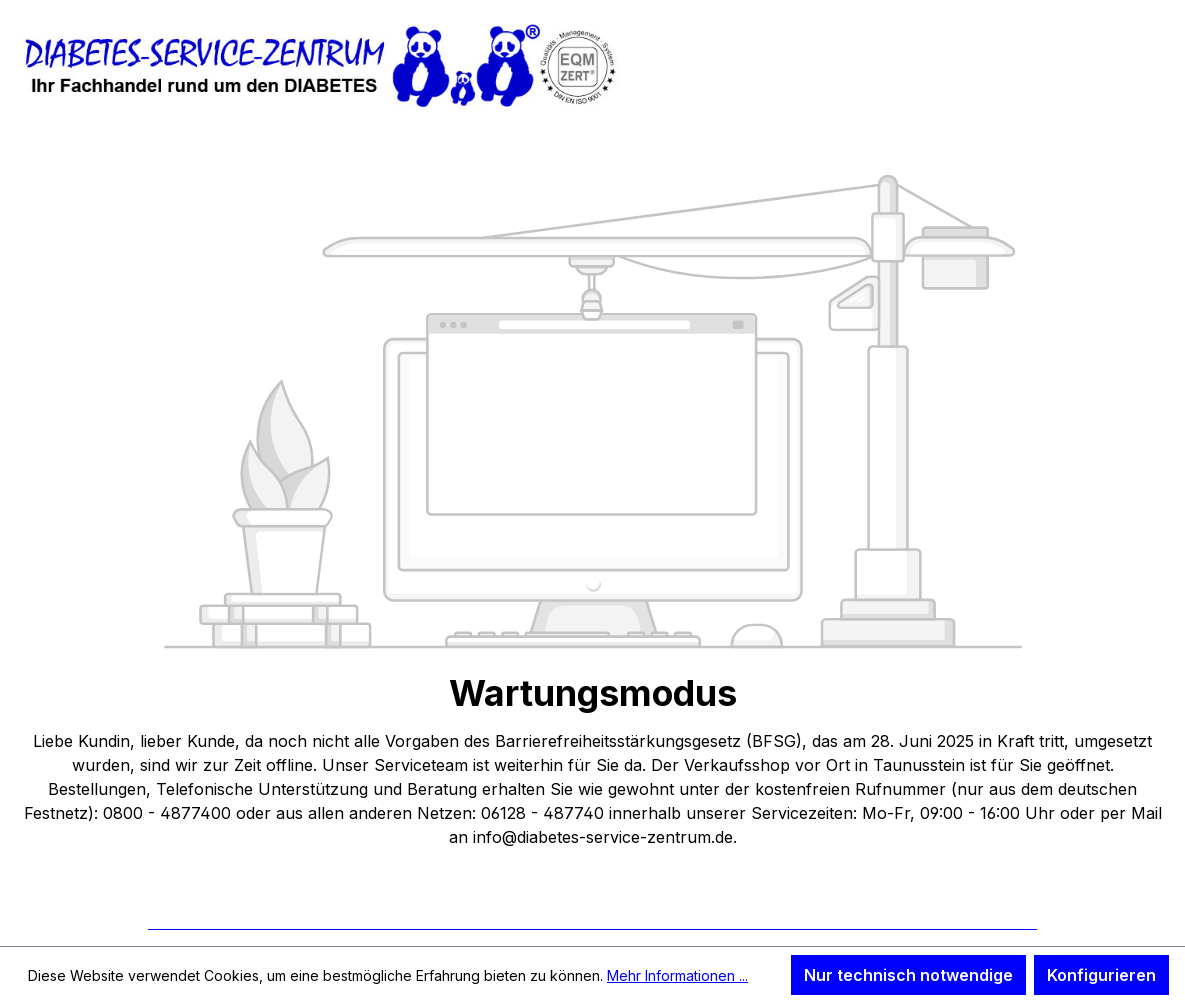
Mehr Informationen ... (677, 975)
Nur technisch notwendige (908, 975)
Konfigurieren (1101, 975)
